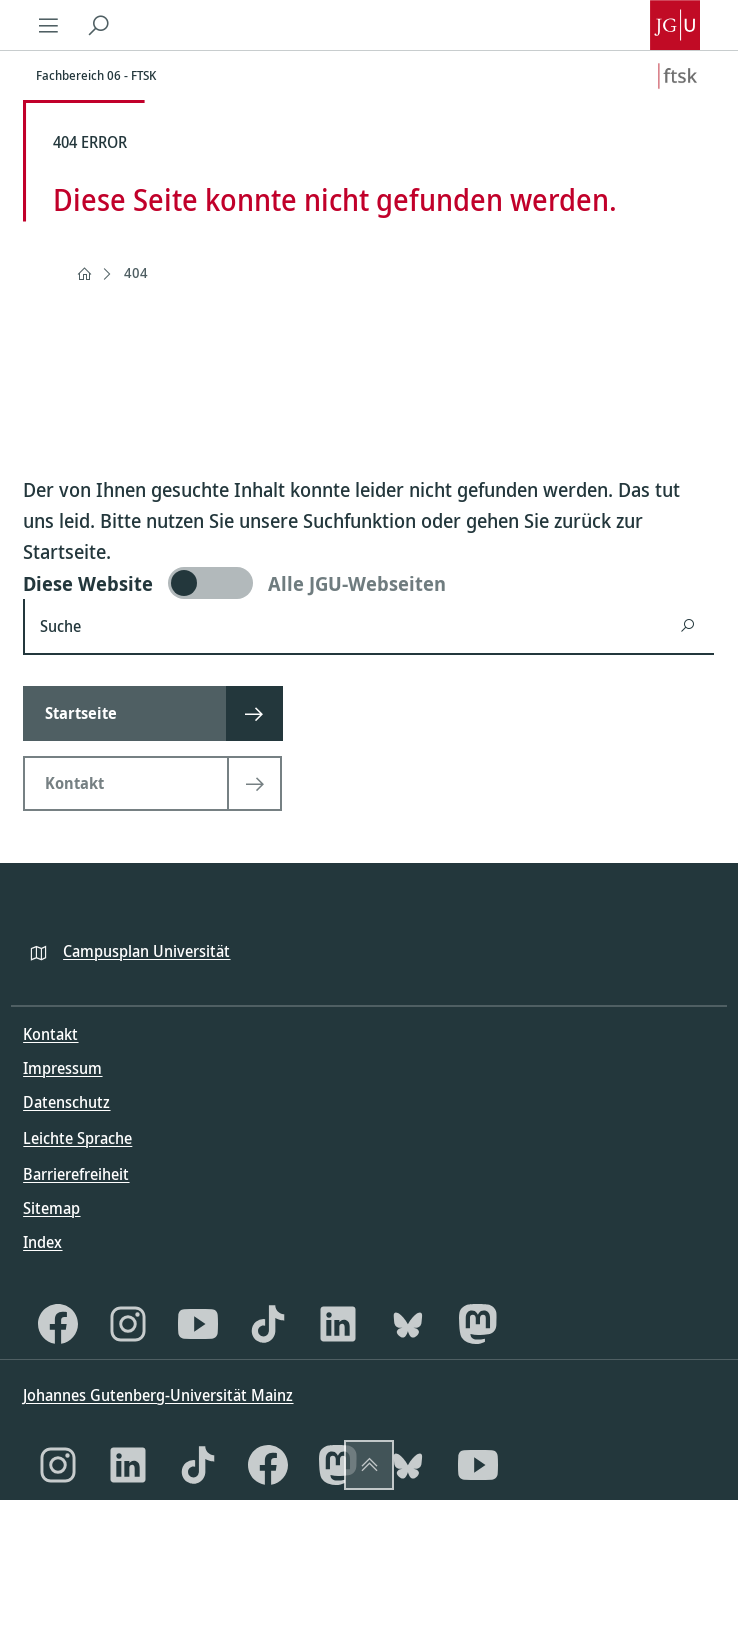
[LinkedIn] (338, 1324)
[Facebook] (58, 1324)
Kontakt (50, 1034)
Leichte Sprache (77, 1138)
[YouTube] (198, 1324)
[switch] (368, 583)
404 (136, 272)
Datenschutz (66, 1102)
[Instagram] (128, 1324)
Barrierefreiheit (76, 1174)
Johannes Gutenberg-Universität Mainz (158, 1395)
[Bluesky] (408, 1324)
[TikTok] (268, 1324)
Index (42, 1242)
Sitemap (51, 1208)
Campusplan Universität (146, 951)
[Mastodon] (478, 1324)
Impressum (62, 1068)
